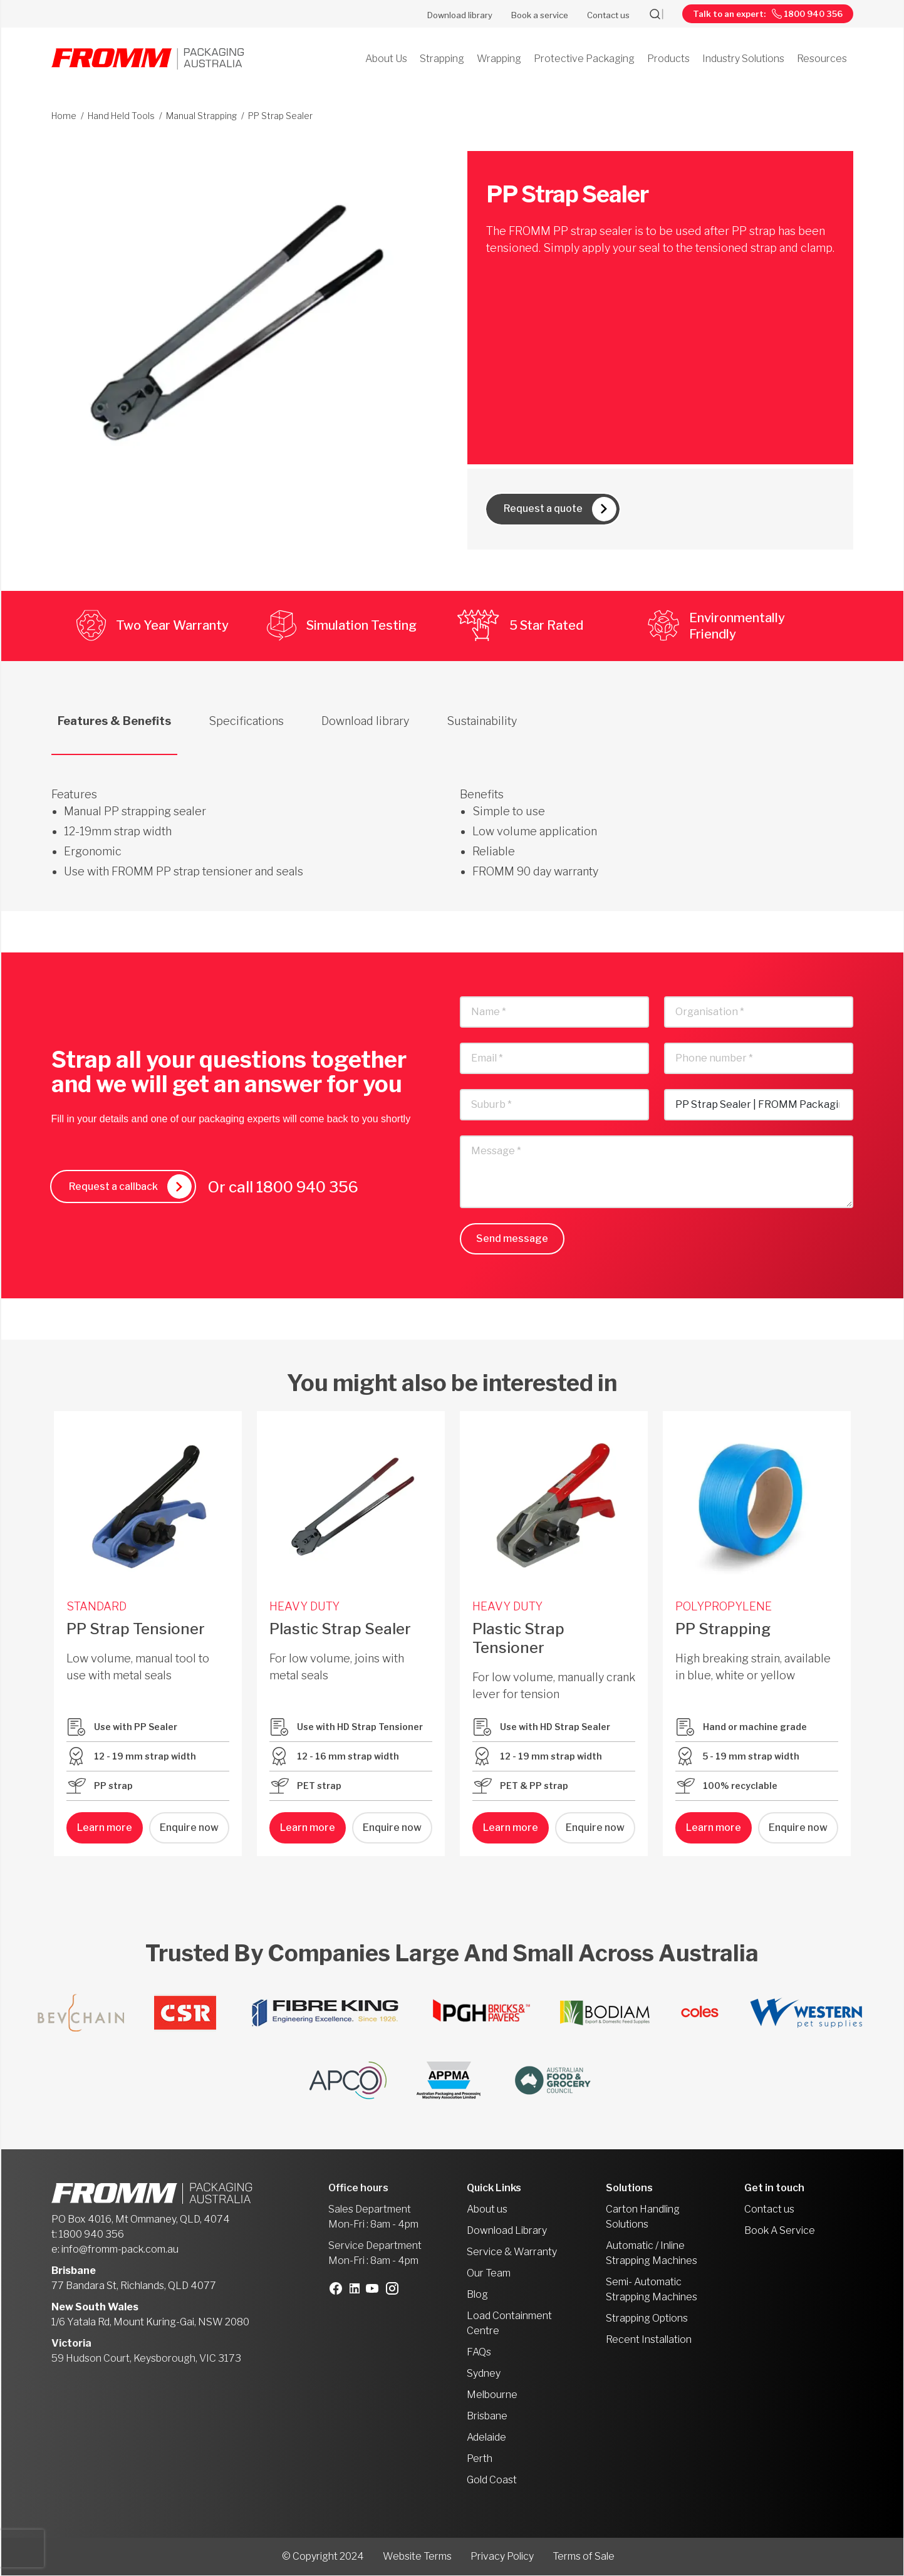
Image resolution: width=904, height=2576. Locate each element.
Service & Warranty (512, 2252)
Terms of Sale (584, 2557)
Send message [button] (512, 1239)
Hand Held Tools (121, 115)
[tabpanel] (452, 818)
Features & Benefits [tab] (114, 720)
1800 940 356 (311, 1187)
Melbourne (492, 2395)
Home (63, 115)
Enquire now (189, 1827)
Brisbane (487, 2416)
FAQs (479, 2353)
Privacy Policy (502, 2557)
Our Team (489, 2274)
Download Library (507, 2231)
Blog (477, 2295)
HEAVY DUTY (304, 1606)
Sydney (484, 2374)
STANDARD (96, 1606)
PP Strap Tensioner (135, 1629)
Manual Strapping (201, 115)
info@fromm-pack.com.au (120, 2250)
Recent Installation (649, 2340)
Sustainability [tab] (482, 720)
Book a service (539, 15)
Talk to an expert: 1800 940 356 (768, 14)
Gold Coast (492, 2480)
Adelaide (486, 2438)
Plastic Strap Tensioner (518, 1638)
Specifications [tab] (246, 720)
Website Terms (417, 2557)
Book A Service (779, 2231)
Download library (459, 15)
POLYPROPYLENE (723, 1606)
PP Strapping (723, 1629)
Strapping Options (647, 2319)
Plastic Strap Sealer (340, 1629)
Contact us (608, 15)
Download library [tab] (365, 720)
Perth (479, 2459)
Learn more (104, 1827)
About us (487, 2210)
